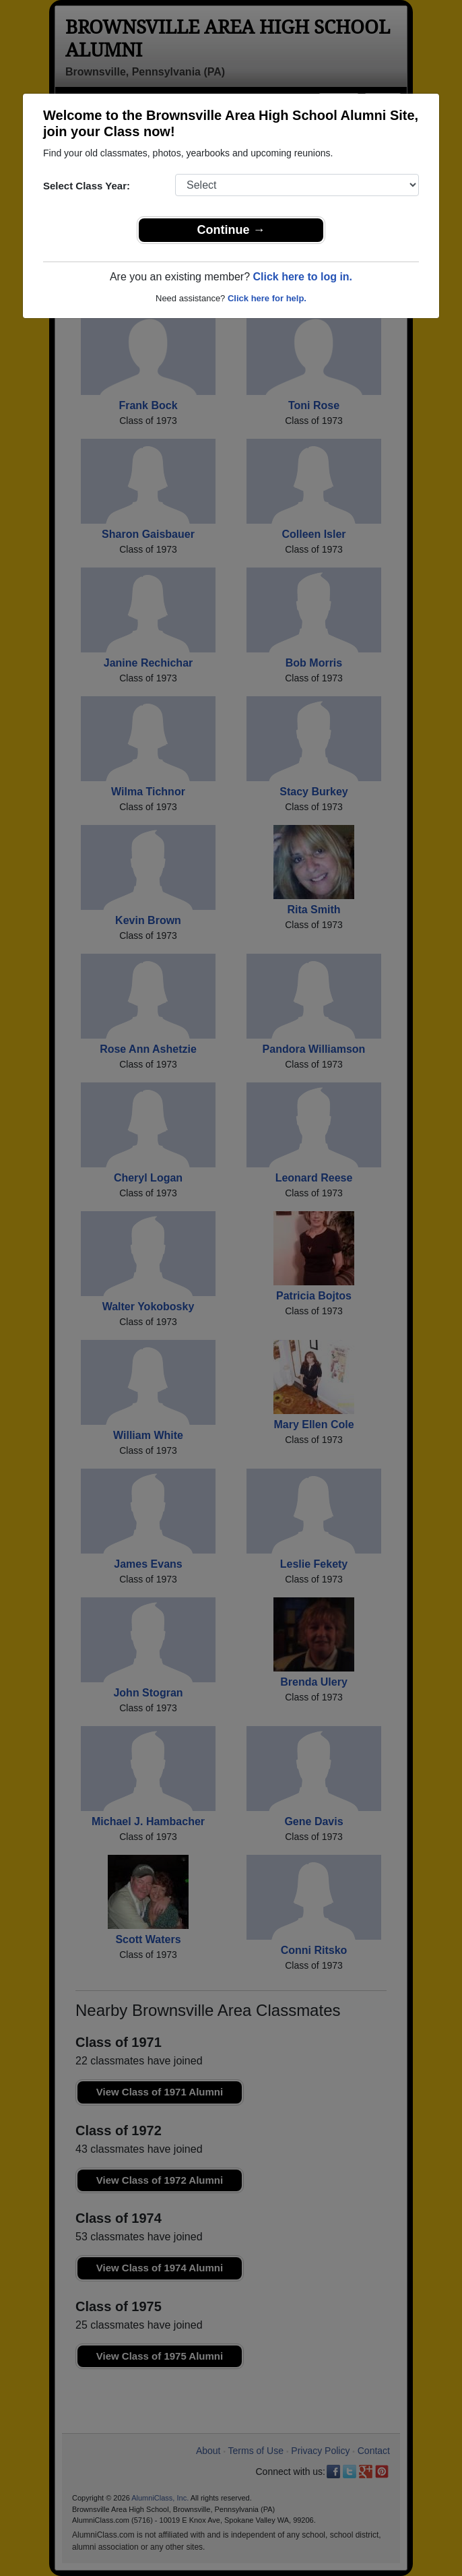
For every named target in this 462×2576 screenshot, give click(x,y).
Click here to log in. (302, 276)
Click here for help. (267, 298)
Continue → (231, 230)
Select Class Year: (86, 185)
